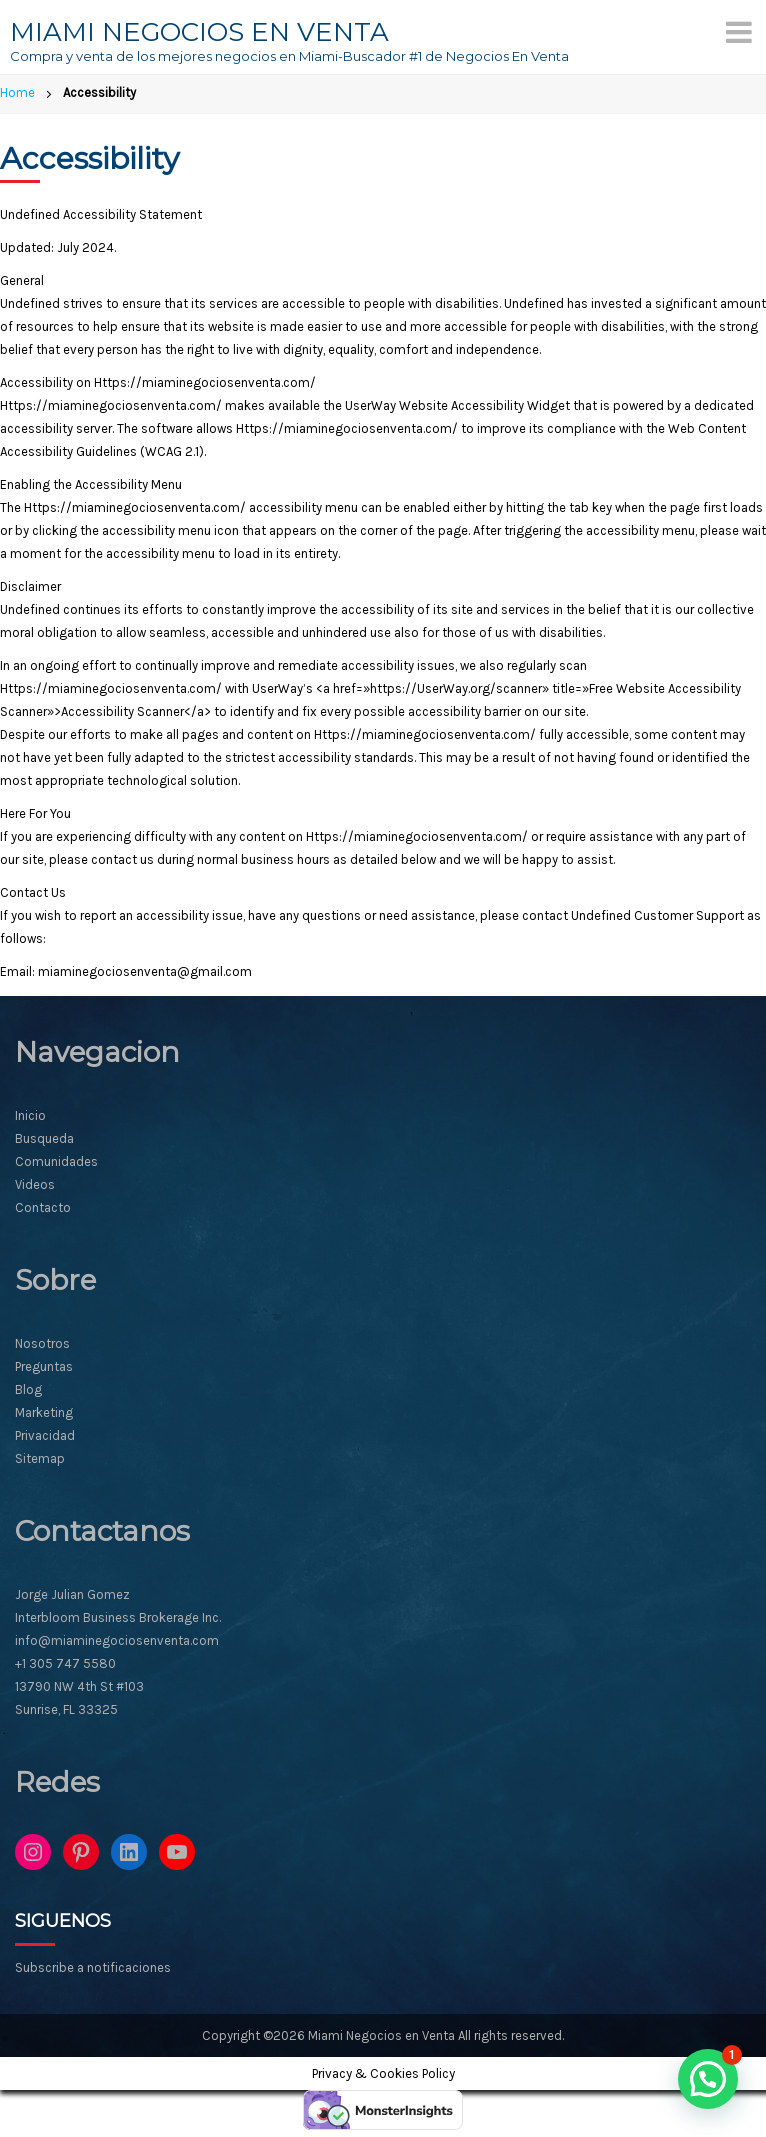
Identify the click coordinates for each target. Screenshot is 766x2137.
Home (17, 92)
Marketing (44, 1412)
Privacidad (45, 1435)
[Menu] (739, 32)
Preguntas (44, 1366)
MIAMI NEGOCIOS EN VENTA (199, 32)
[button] (708, 2079)
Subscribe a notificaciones (93, 1967)
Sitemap (40, 1458)
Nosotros (42, 1343)
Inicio (30, 1115)
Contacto (43, 1207)
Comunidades (56, 1161)
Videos (35, 1184)
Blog (28, 1389)
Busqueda (44, 1138)
